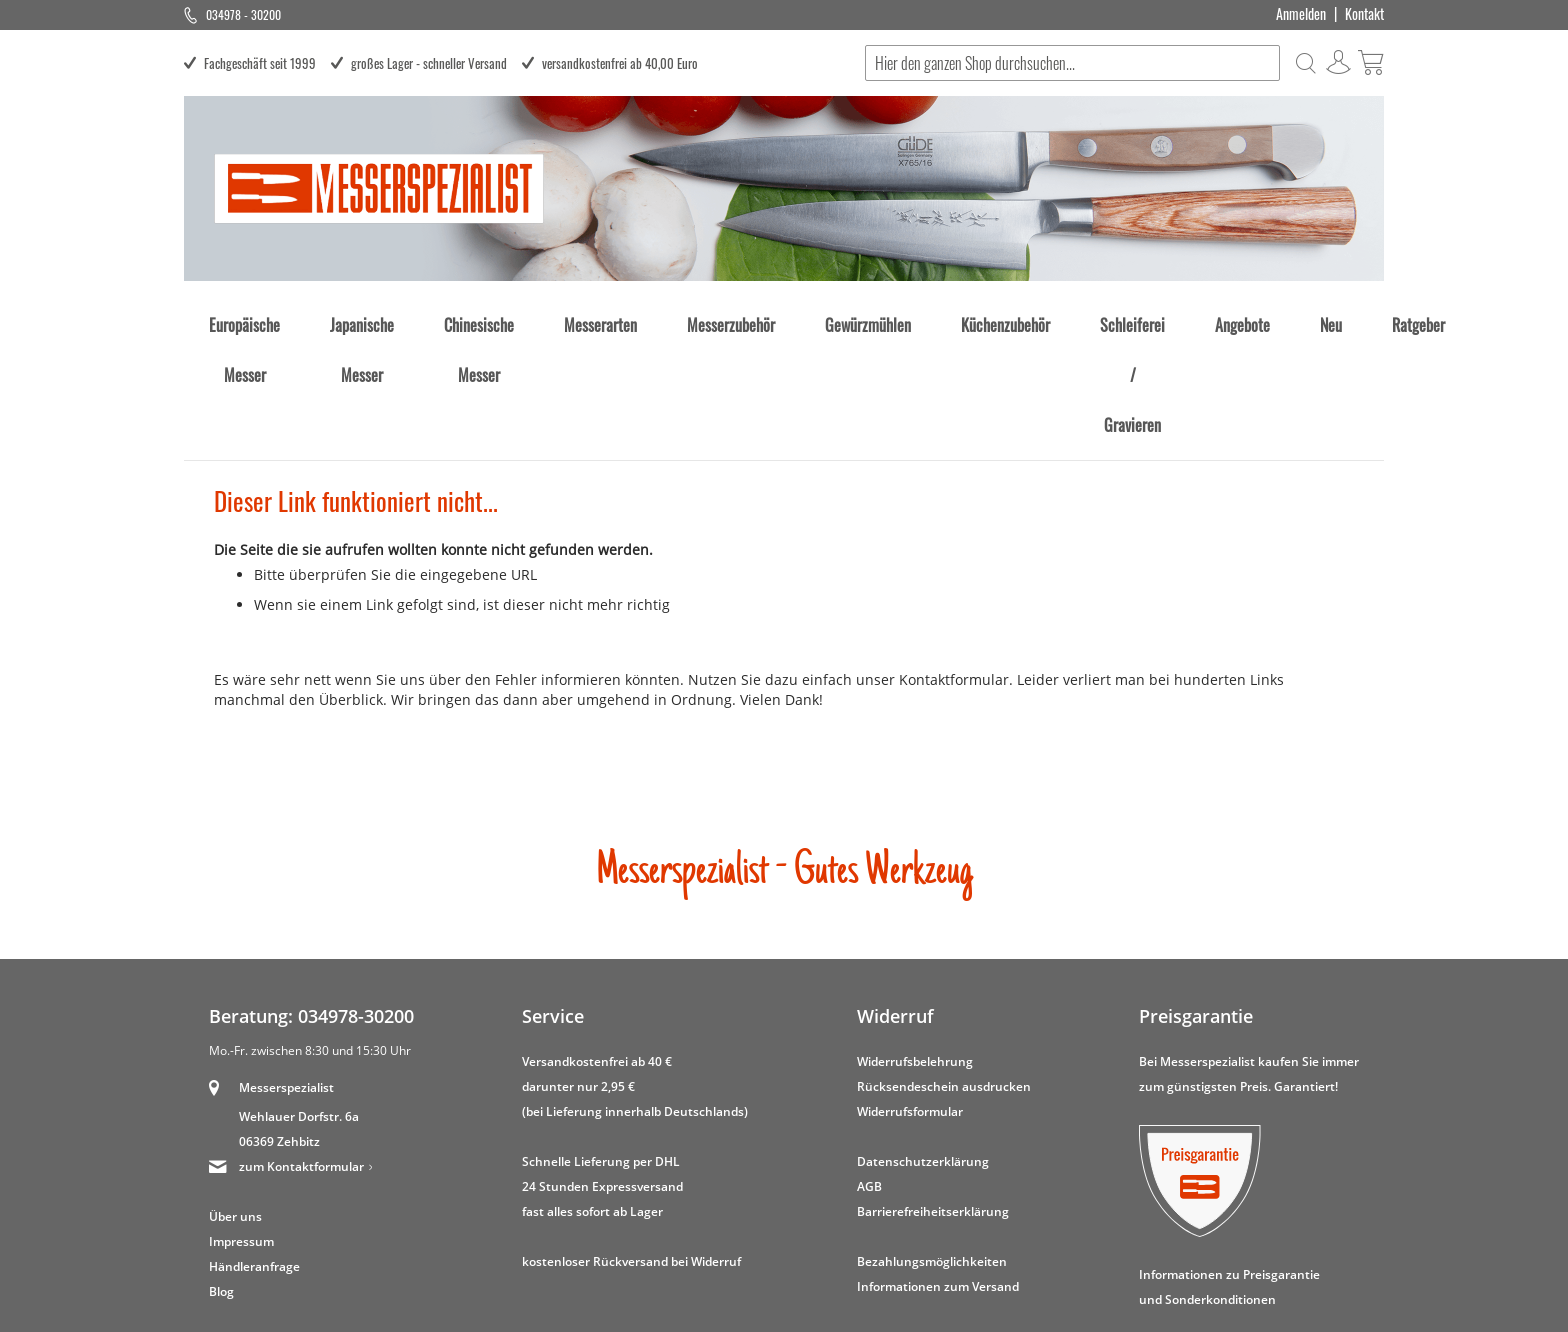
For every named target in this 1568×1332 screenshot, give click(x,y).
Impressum (241, 1124)
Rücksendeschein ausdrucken (944, 969)
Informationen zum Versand (938, 1169)
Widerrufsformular (910, 994)
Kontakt (1364, 14)
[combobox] (1069, 63)
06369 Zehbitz (279, 1024)
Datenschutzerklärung (923, 1044)
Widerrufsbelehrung (915, 944)
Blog (221, 1174)
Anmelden (1301, 14)
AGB (869, 1069)
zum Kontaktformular (301, 1049)
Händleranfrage (254, 1149)
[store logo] (379, 188)
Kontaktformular (954, 562)
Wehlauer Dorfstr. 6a (299, 999)
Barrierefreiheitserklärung (933, 1094)
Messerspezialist (286, 970)
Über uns (235, 1099)
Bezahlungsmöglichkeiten (932, 1144)
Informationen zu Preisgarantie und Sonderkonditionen (1229, 1170)
